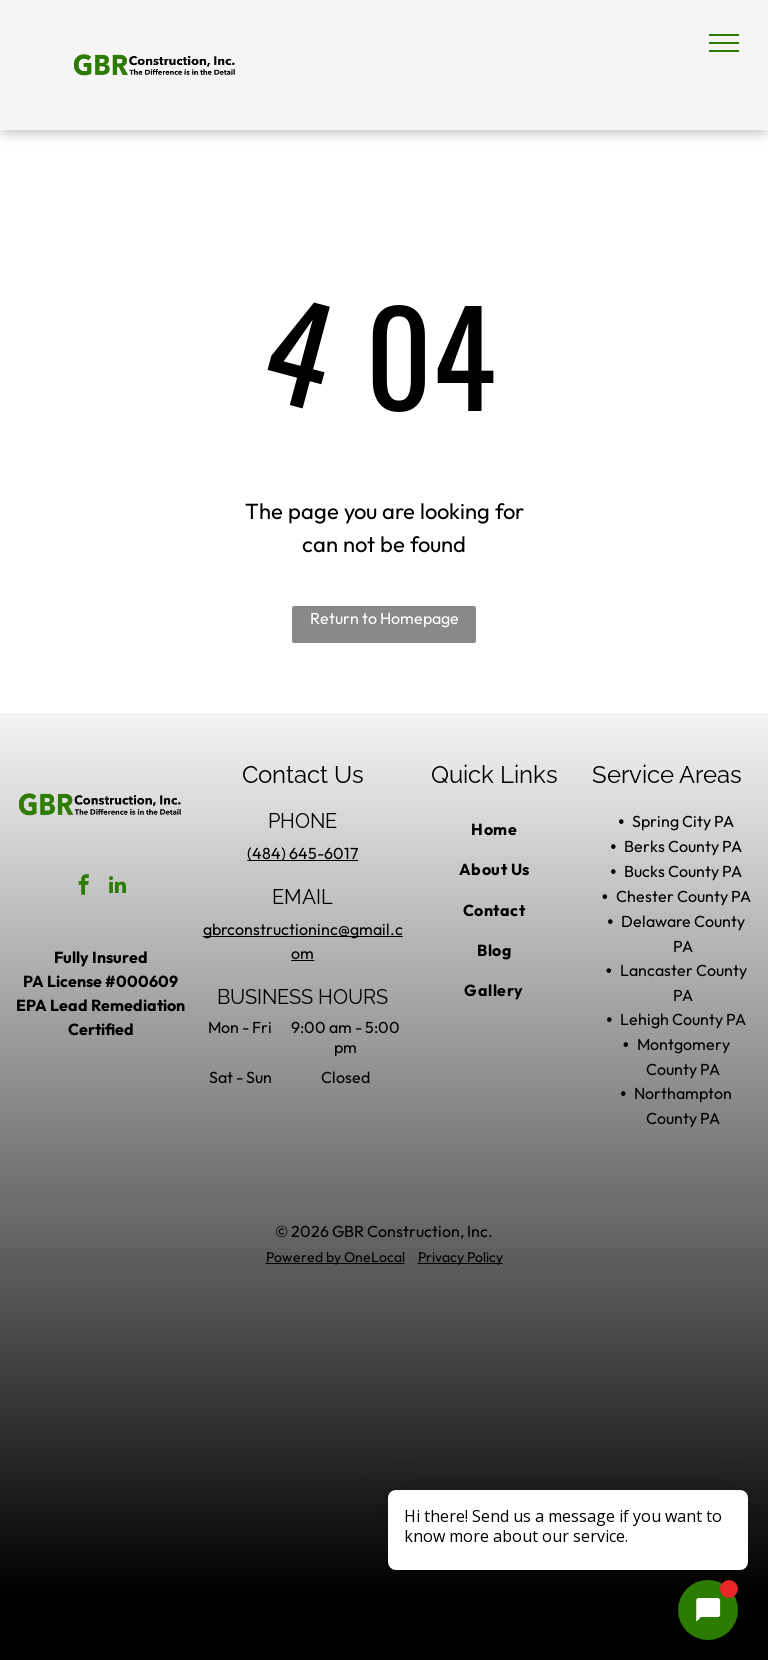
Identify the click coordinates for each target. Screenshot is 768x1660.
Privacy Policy (460, 1257)
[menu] (724, 43)
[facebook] (84, 887)
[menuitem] (494, 829)
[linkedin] (117, 887)
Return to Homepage (384, 618)
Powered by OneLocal (335, 1257)
